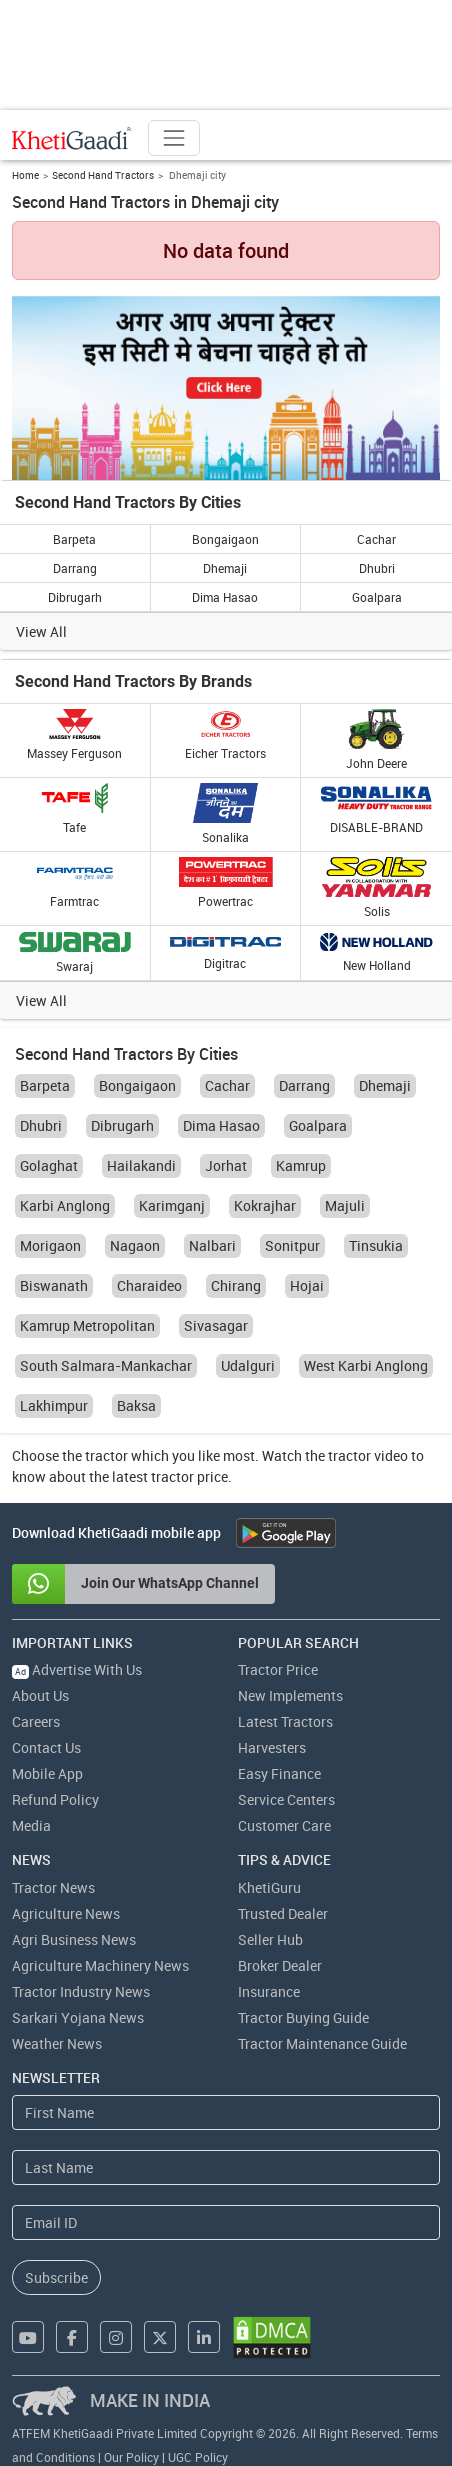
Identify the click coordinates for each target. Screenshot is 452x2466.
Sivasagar (216, 1325)
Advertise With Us (77, 1669)
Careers (36, 1721)
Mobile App (47, 1773)
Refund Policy (55, 1799)
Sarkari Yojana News (78, 2017)
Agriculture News (66, 1913)
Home (25, 175)
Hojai (307, 1285)
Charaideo (149, 1285)
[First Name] (226, 2112)
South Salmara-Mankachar (106, 1365)
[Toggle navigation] (174, 138)
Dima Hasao (225, 597)
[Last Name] (226, 2167)
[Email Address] (226, 2222)
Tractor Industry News (81, 1991)
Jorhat (226, 1165)
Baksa (136, 1405)
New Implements (290, 1695)
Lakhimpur (54, 1405)
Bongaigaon (225, 539)
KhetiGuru (269, 1887)
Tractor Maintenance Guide (322, 2043)
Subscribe (56, 2277)
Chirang (236, 1285)
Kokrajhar (265, 1205)
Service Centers (286, 1799)
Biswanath (54, 1285)
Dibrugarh (75, 597)
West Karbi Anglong (366, 1365)
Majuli (345, 1205)
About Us (40, 1695)
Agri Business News (74, 1939)
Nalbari (212, 1245)
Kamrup (301, 1165)
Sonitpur (292, 1245)
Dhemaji (225, 568)
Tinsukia (376, 1245)
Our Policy (131, 2457)
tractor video (368, 1455)
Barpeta (74, 539)
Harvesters (272, 1747)
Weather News (57, 2043)
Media (31, 1825)
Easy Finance (279, 1773)
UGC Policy (198, 2457)
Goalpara (377, 597)
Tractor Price (278, 1669)
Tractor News (53, 1887)
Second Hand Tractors (103, 175)
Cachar (376, 539)
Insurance (269, 1991)
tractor (106, 1455)
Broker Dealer (280, 1965)
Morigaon (50, 1245)
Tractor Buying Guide (303, 2017)
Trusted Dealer (283, 1913)
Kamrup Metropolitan (87, 1325)
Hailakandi (141, 1165)
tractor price (189, 1476)
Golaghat (49, 1165)
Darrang (75, 568)
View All (41, 631)
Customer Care (284, 1825)
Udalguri (248, 1365)
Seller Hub (270, 1939)
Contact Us (46, 1747)
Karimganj (172, 1205)
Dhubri (377, 568)
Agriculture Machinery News (100, 1965)
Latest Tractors (285, 1721)
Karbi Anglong (65, 1205)
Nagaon (135, 1245)
